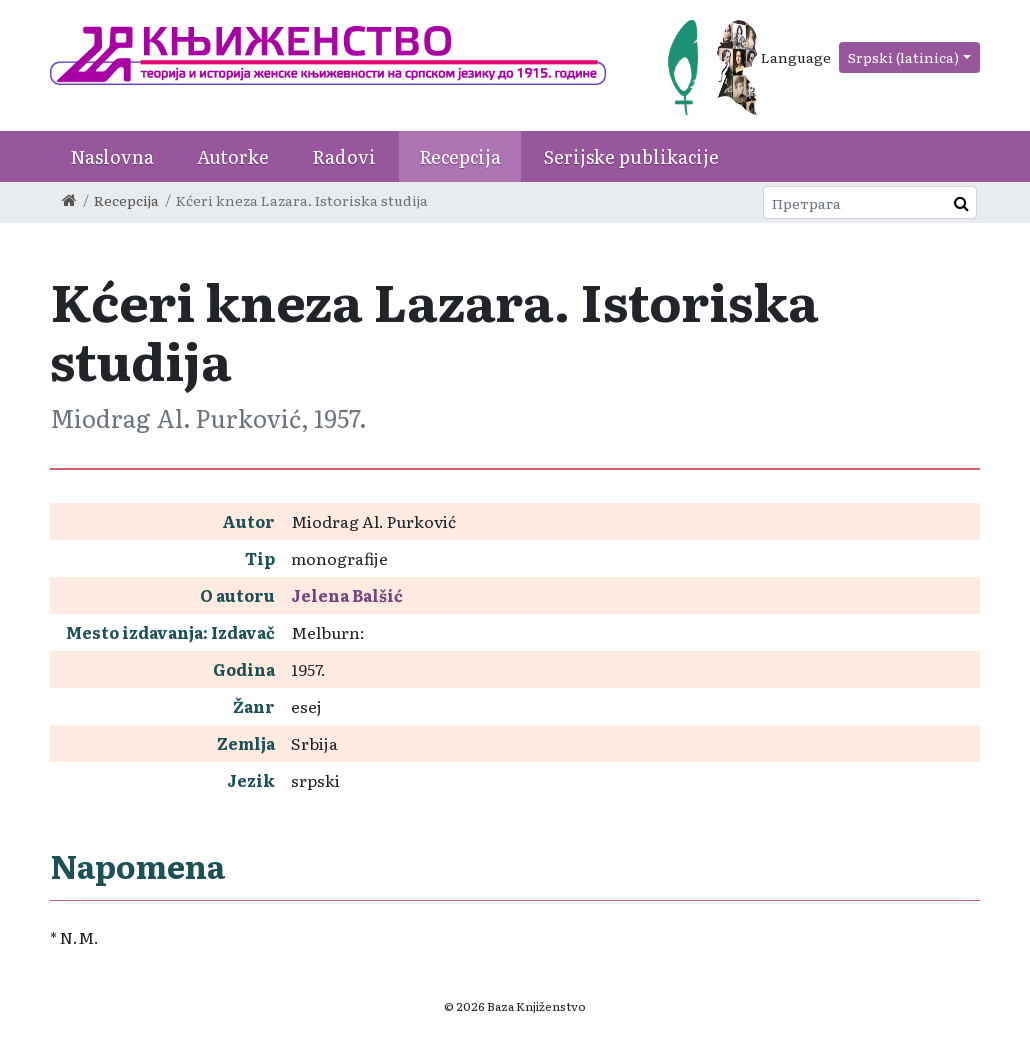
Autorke (233, 156)
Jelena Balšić (347, 595)
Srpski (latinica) (903, 57)
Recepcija (460, 156)
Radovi (344, 156)
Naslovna (112, 156)
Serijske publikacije (631, 156)
